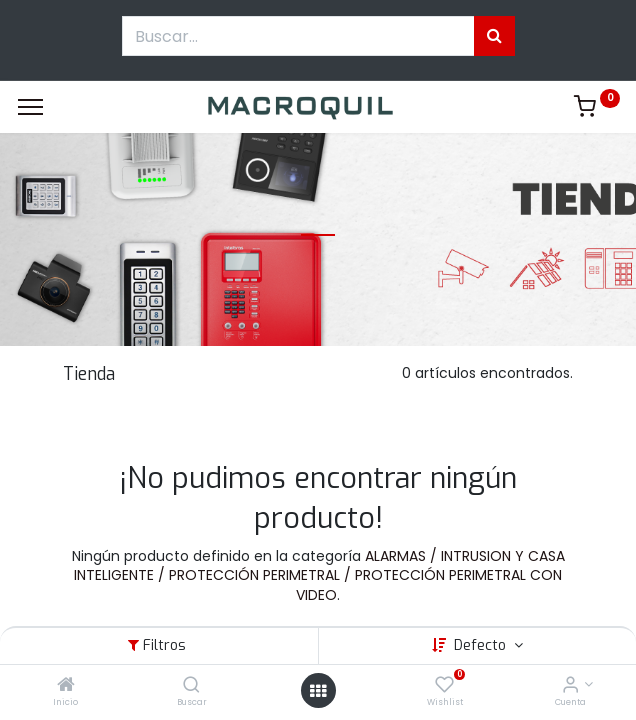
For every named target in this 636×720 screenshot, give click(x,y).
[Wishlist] (444, 686)
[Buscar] (191, 686)
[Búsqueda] (494, 36)
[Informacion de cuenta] (570, 686)
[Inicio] (66, 686)
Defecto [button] (482, 645)
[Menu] (30, 107)
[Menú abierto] (318, 691)
